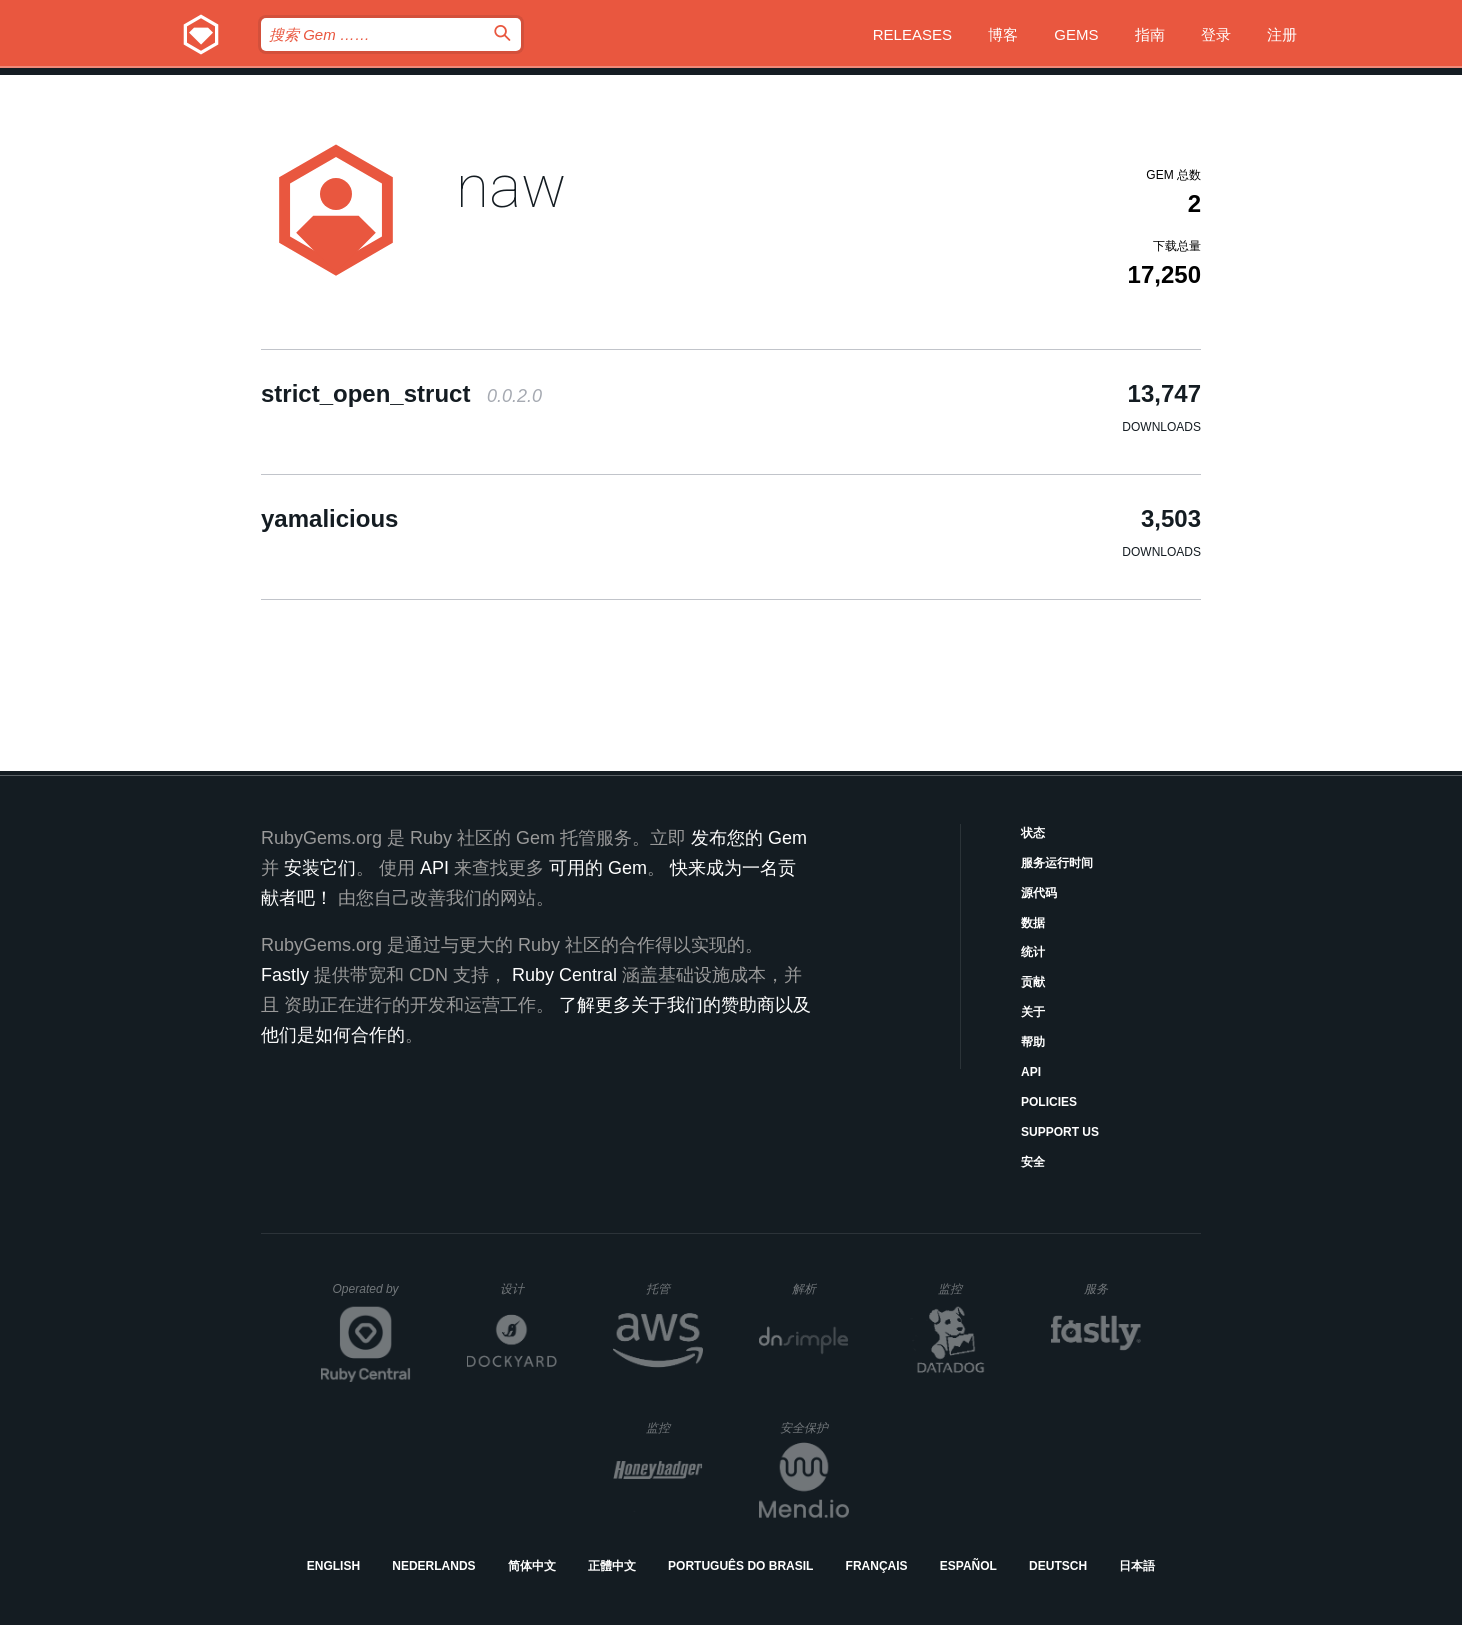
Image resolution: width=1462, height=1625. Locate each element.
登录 (1216, 34)
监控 (966, 1288)
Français (877, 1566)
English (333, 1566)
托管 (671, 1288)
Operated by (372, 1296)
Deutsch (1058, 1566)
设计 (528, 1288)
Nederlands (433, 1566)
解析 (820, 1288)
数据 (1033, 923)
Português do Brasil (740, 1566)
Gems (1076, 34)
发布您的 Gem (749, 838)
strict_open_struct (401, 393)
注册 (1282, 34)
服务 (1112, 1288)
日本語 (1137, 1566)
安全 (1033, 1162)
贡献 (1033, 982)
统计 (1033, 952)
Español (968, 1566)
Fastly (285, 975)
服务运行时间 (1057, 863)
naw (511, 186)
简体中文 (532, 1566)
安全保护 (814, 1427)
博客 (1003, 34)
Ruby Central (564, 975)
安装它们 (320, 868)
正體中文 (612, 1566)
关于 (1033, 1012)
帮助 (1033, 1042)
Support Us (1060, 1132)
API (1031, 1072)
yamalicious (329, 518)
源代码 (1039, 893)
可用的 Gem (598, 868)
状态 (1033, 833)
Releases (912, 34)
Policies (1049, 1102)
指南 (1150, 34)
